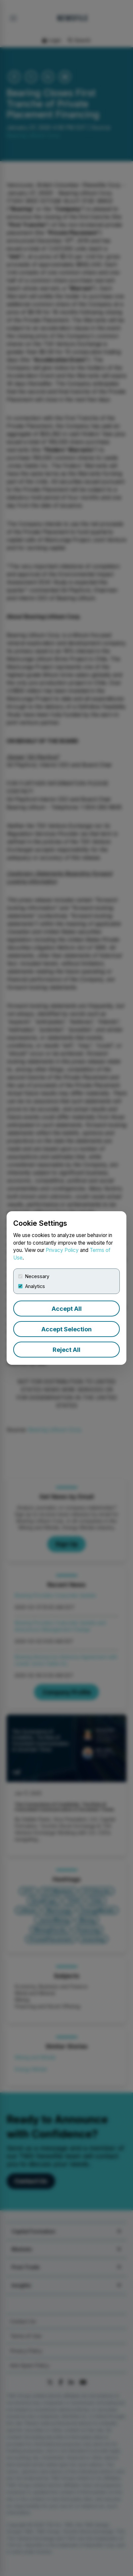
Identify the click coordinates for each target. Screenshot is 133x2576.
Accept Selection (66, 1329)
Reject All (66, 1349)
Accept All (67, 1308)
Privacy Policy (62, 1250)
